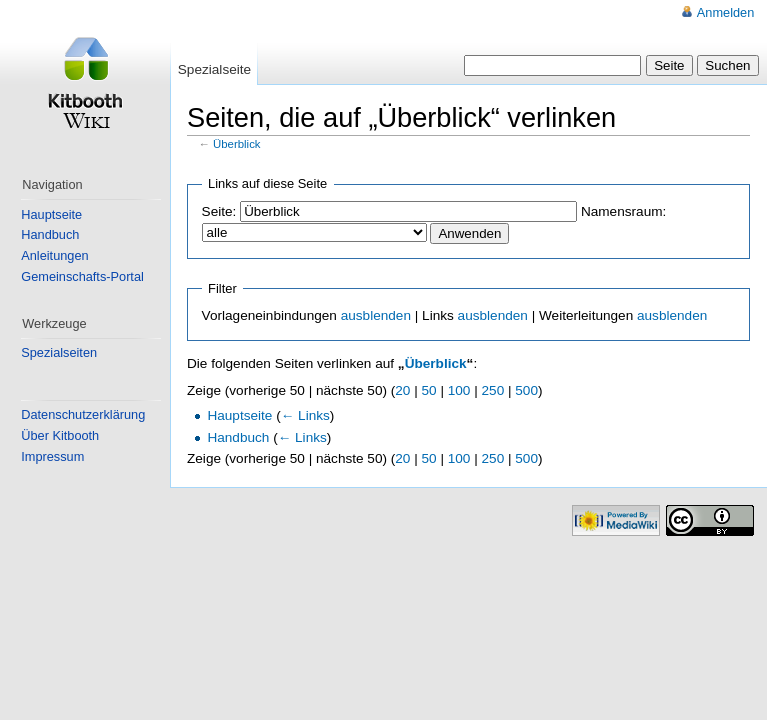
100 (459, 390)
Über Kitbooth (60, 435)
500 (526, 390)
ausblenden (376, 315)
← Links (305, 415)
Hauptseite (239, 415)
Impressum (52, 456)
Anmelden (725, 12)
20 (402, 390)
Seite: (219, 211)
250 (493, 390)
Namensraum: (623, 211)
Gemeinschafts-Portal (82, 276)
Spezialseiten (59, 352)
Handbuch (238, 437)
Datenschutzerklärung (83, 414)
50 (429, 390)
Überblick (237, 144)
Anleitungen (54, 255)
